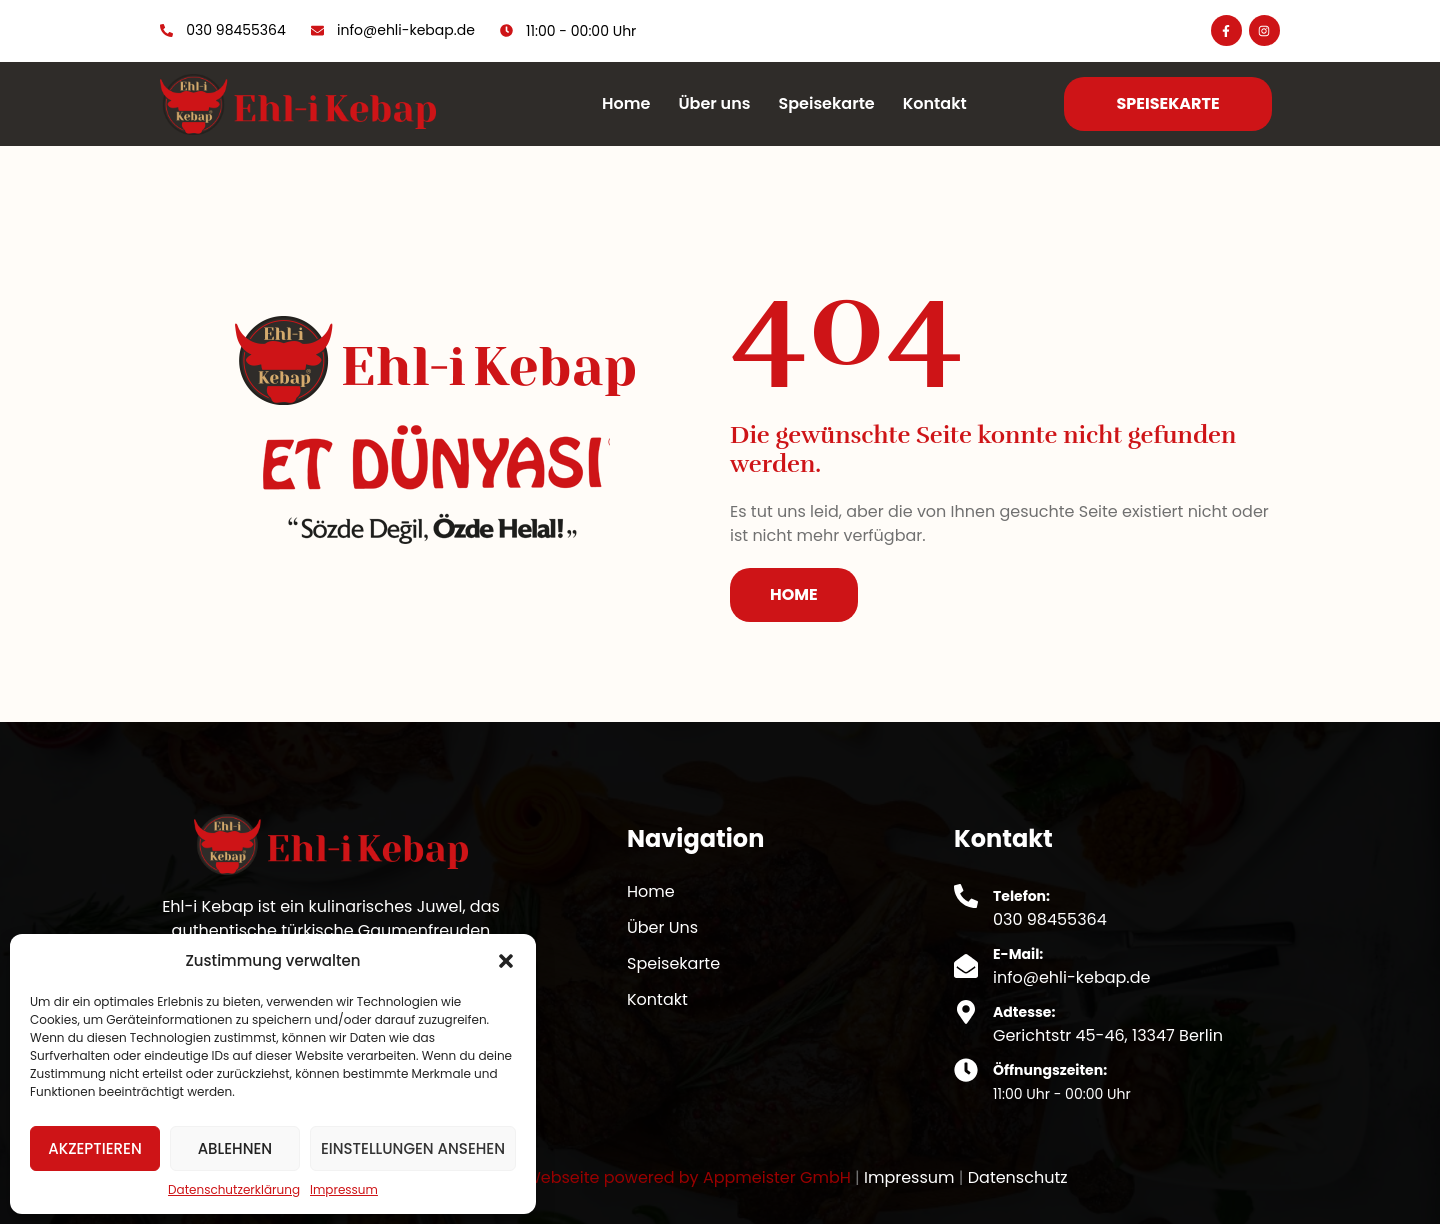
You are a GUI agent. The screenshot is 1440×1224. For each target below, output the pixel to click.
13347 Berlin (1177, 1035)
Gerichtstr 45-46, (1062, 1035)
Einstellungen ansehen (413, 1148)
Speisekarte (826, 103)
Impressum (344, 1189)
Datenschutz (1018, 1177)
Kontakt (935, 103)
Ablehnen (235, 1148)
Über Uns (662, 927)
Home (626, 103)
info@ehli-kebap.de (1071, 977)
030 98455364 (1050, 919)
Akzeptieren (95, 1148)
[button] (506, 961)
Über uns (714, 103)
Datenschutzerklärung (234, 1189)
